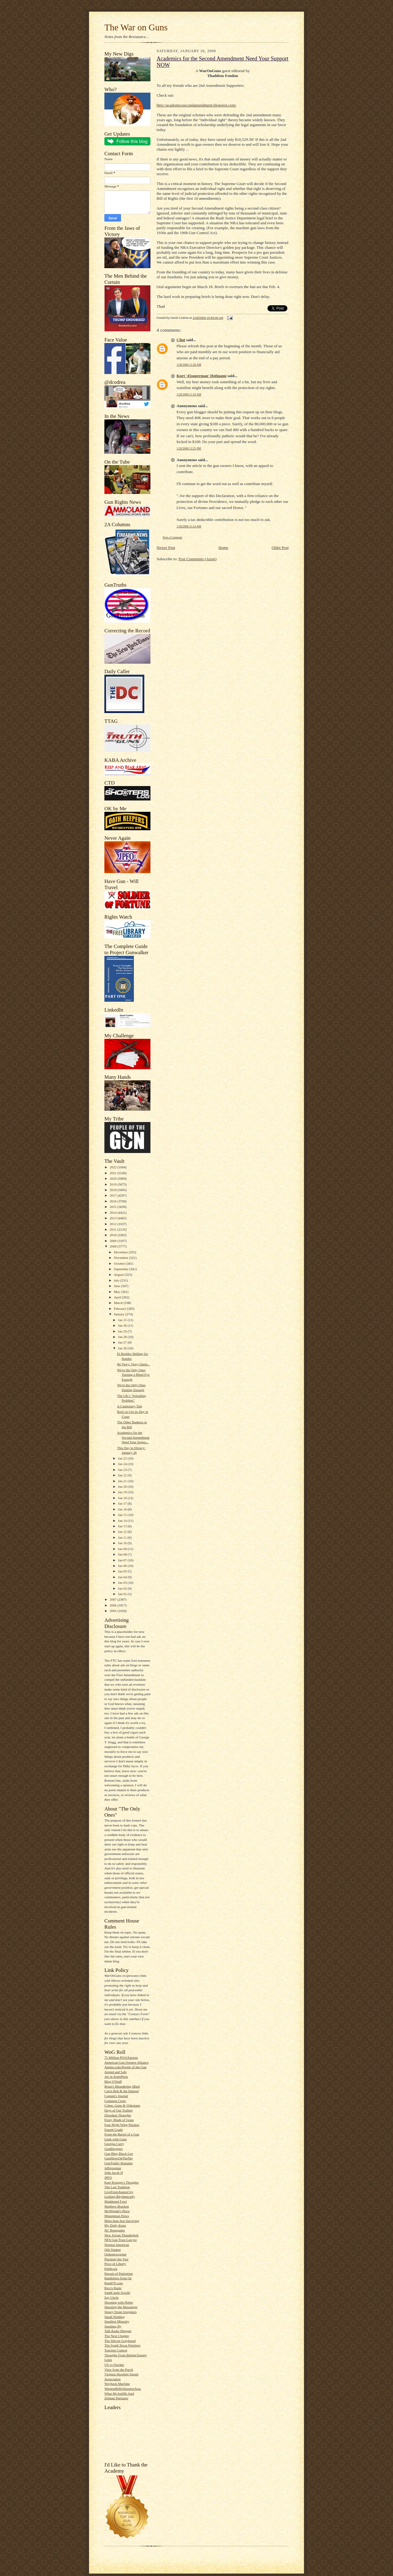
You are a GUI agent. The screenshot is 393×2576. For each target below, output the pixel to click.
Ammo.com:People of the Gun (125, 2067)
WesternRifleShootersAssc (122, 2388)
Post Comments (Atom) (198, 559)
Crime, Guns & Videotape (122, 2105)
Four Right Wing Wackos (121, 2125)
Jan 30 (123, 1325)
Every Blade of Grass (119, 2120)
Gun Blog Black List (118, 2153)
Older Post (280, 547)
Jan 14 (123, 1520)
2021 (113, 1173)
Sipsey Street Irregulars (120, 2312)
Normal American (116, 2244)
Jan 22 (123, 1475)
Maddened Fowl (115, 2201)
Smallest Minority (116, 2321)
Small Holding (114, 2317)
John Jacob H (113, 2172)
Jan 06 (123, 1566)
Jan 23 (123, 1469)
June (117, 1286)
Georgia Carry (114, 2144)
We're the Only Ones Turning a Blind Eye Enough (133, 1374)
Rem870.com (113, 2283)
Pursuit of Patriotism (118, 2273)
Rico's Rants (113, 2288)
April (118, 1297)
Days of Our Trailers (118, 2110)
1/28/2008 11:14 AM (189, 526)
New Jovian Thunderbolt (121, 2235)
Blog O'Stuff (113, 2081)
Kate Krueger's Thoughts (121, 2182)
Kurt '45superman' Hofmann (202, 375)
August (119, 1274)
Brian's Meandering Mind (122, 2086)
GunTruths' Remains (118, 2163)
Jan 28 (123, 1337)
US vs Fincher (114, 2364)
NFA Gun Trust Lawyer (120, 2240)
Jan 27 (123, 1342)
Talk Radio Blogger (117, 2331)
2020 (113, 1178)
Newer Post (166, 547)
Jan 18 (123, 1498)
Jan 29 (123, 1331)
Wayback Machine (117, 2383)
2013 (113, 1218)
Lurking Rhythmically (119, 2196)
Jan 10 (123, 1543)
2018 (113, 1190)
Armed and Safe (115, 2072)
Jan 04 (123, 1577)
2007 (113, 1599)
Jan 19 (123, 1492)
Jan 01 (123, 1594)
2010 (113, 1235)
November (121, 1257)
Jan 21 (123, 1481)
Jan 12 (123, 1531)
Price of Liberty (115, 2264)
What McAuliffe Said (119, 2393)
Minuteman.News (116, 2216)
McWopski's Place (117, 2211)
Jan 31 (123, 1320)
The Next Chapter (116, 2336)
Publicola (110, 2268)
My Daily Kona (115, 2225)
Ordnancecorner (115, 2254)
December (121, 1252)
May (117, 1292)
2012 (113, 1224)
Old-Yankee (112, 2249)
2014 (113, 1212)
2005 (113, 1611)
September (122, 1269)
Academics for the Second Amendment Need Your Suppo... (133, 1437)
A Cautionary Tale (129, 1406)
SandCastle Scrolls (117, 2292)
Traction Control (115, 2350)
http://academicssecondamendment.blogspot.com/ (196, 105)
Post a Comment (172, 537)
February (120, 1308)
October (120, 1263)
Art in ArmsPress (116, 2076)
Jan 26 (123, 1348)
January (120, 1314)
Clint (181, 339)
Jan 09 (123, 1549)
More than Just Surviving (121, 2221)
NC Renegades (114, 2230)
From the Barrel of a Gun (121, 2134)
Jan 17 (123, 1503)
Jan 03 (123, 1582)
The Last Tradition (117, 2187)
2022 (113, 1167)
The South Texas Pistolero (122, 2345)
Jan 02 (123, 1588)
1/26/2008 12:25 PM (189, 448)
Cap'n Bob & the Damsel (121, 2091)
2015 (113, 1207)
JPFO (108, 2177)
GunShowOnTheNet (118, 2158)
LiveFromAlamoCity (118, 2192)
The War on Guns (136, 27)
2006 (113, 1605)
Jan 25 (123, 1458)
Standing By (113, 2326)
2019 (113, 1184)
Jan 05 (123, 1571)
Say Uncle (111, 2297)
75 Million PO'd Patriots (121, 2057)
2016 (113, 1201)
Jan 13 (123, 1526)
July (117, 1280)
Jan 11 (122, 1537)
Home (223, 547)
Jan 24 (123, 1464)
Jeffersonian (112, 2168)
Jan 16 (123, 1509)
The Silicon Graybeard (120, 2341)
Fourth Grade (113, 2129)
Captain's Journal (116, 2096)
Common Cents (115, 2101)
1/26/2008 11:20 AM (189, 364)
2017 (113, 1195)
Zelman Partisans (116, 2398)
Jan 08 (123, 1554)
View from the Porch (118, 2369)
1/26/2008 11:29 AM (189, 394)
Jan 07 (123, 1560)
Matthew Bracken (116, 2206)
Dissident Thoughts (117, 2115)
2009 (113, 1241)
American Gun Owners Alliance (126, 2062)
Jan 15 (123, 1515)
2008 (113, 1246)
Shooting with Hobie (118, 2302)
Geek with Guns (115, 2139)
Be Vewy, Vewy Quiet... (133, 1364)
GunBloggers (113, 2148)
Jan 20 (123, 1486)
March (119, 1303)
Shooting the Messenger (121, 2307)
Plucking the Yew (116, 2259)
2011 (113, 1229)
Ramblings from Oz (118, 2278)
